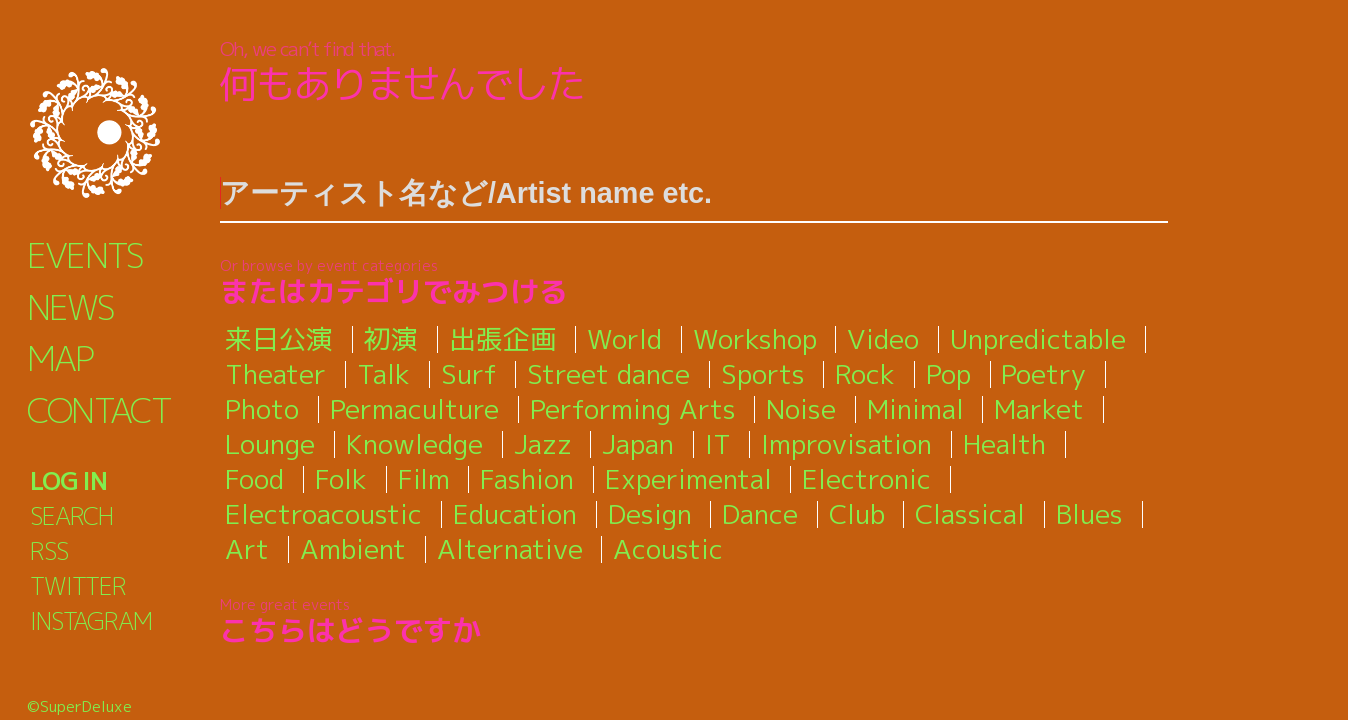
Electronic (866, 479)
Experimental (688, 479)
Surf (469, 374)
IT (718, 444)
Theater (275, 374)
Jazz (543, 444)
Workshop (755, 339)
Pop (948, 374)
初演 (391, 339)
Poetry (1043, 374)
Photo (262, 409)
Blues (1089, 514)
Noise (801, 409)
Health (1004, 444)
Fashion (527, 479)
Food (254, 479)
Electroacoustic (323, 514)
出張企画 (503, 339)
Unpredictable (1038, 339)
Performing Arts (633, 409)
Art (247, 549)
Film (424, 479)
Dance (760, 514)
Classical (970, 514)
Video (883, 339)
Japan (638, 444)
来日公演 (279, 339)
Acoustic (668, 549)
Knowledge (414, 444)
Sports (763, 374)
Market (1039, 409)
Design (650, 514)
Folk (341, 479)
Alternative (510, 549)
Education (515, 514)
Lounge (270, 444)
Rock (865, 374)
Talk (383, 374)
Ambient (353, 549)
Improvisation (846, 444)
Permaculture (414, 409)
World (624, 339)
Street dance (608, 374)
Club (857, 514)
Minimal (915, 409)
